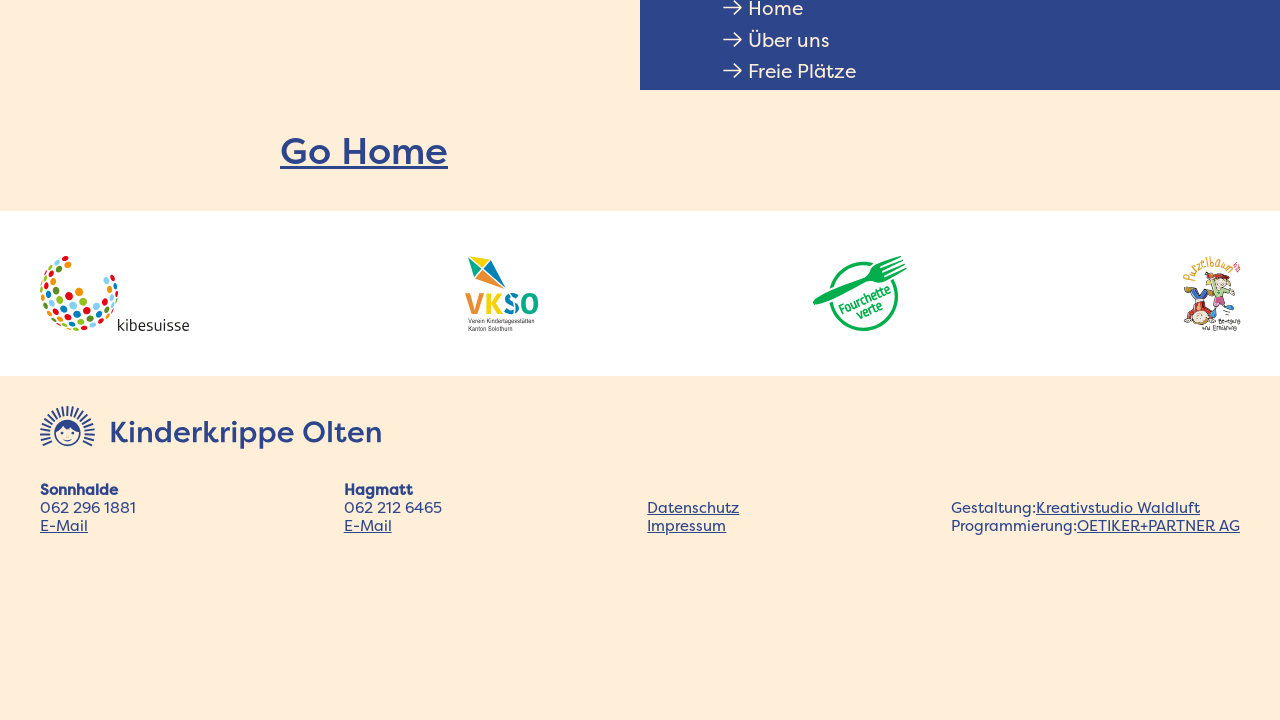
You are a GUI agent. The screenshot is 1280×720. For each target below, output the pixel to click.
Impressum (686, 525)
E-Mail (64, 525)
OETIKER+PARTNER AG (1158, 525)
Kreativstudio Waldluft (1118, 507)
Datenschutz (693, 507)
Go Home (364, 150)
